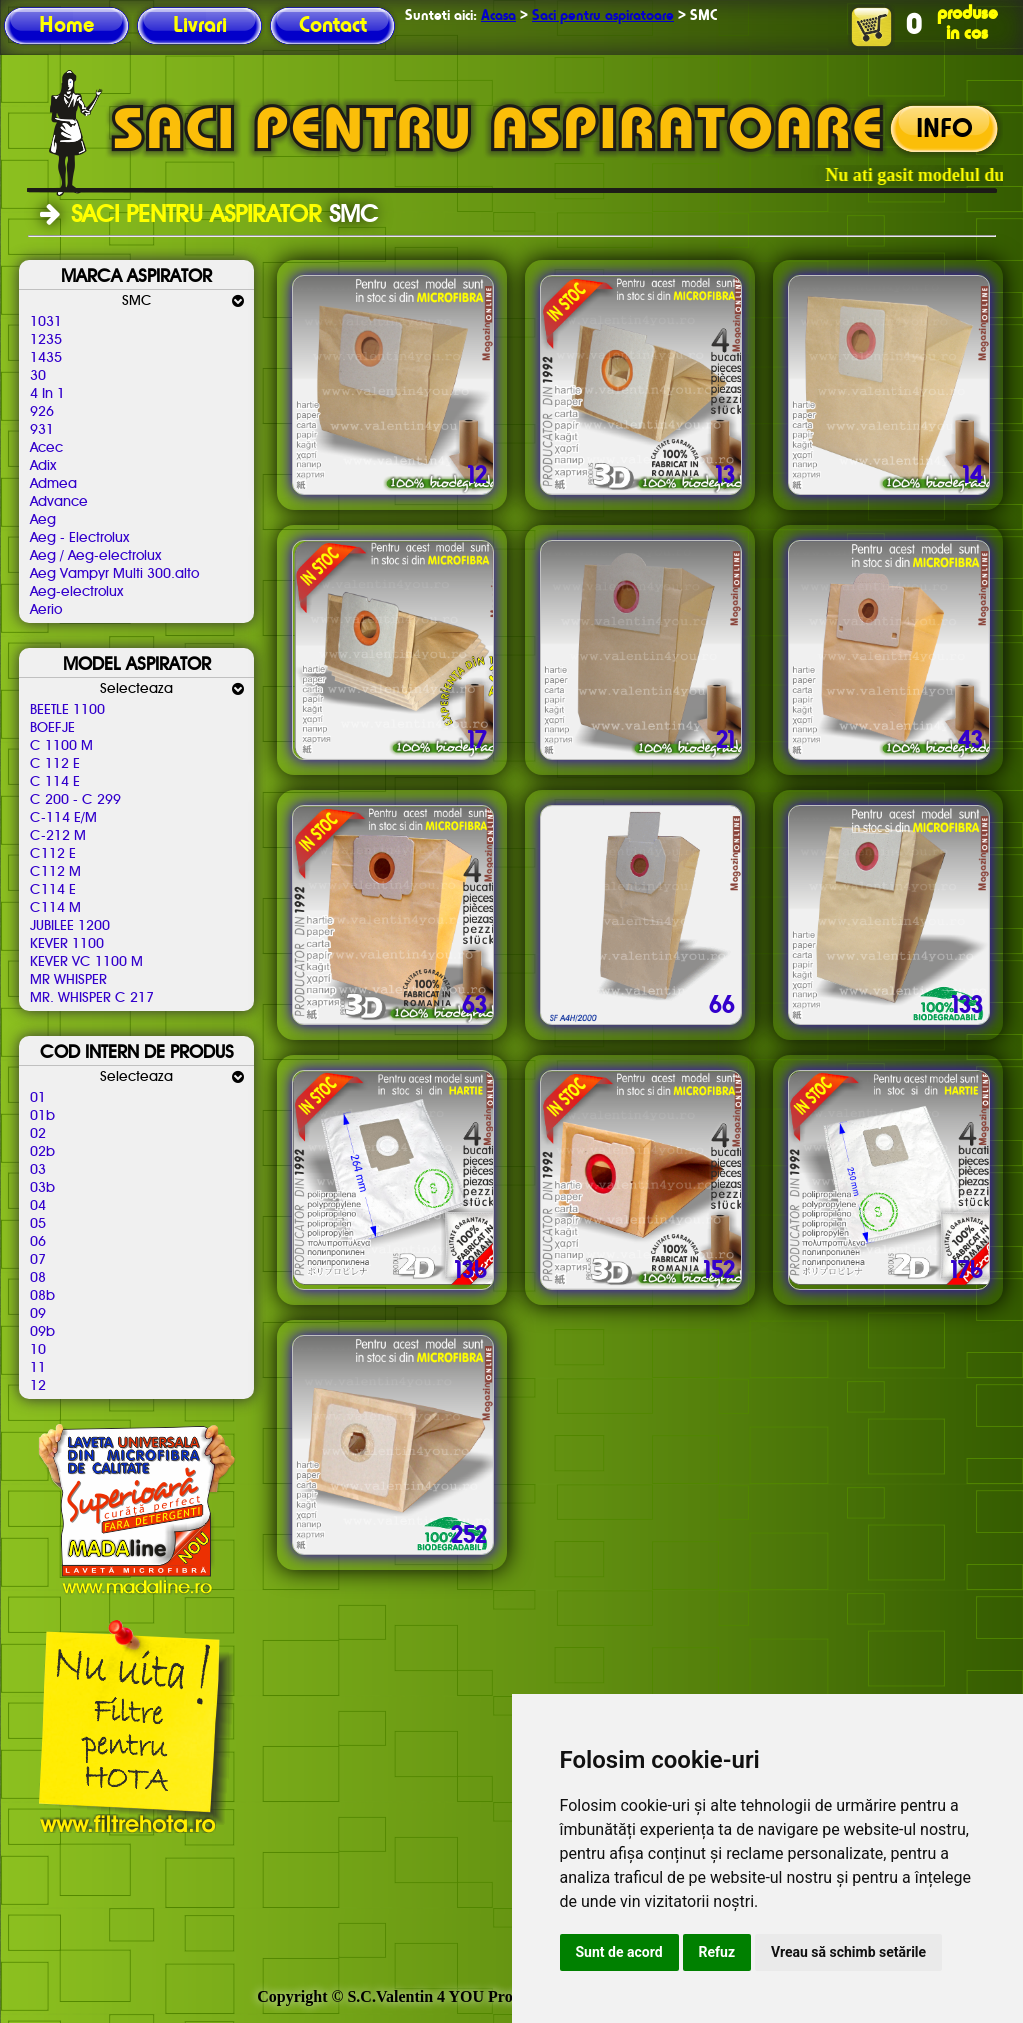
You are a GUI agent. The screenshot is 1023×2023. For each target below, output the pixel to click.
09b (42, 1332)
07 (38, 1260)
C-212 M (58, 836)
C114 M (55, 908)
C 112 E (55, 764)
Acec (46, 448)
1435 (46, 358)
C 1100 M (61, 746)
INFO (944, 130)
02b (42, 1152)
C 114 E (55, 782)
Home (66, 26)
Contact (333, 26)
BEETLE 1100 (67, 710)
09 (38, 1314)
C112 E (53, 854)
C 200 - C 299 (75, 800)
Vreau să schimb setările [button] (848, 1952)
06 (38, 1242)
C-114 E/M (63, 818)
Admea (53, 484)
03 (38, 1170)
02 (38, 1134)
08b (42, 1296)
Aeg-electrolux (76, 592)
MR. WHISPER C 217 (92, 998)
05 (38, 1224)
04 (38, 1206)
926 (42, 412)
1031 (46, 322)
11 (38, 1368)
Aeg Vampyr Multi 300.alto (114, 574)
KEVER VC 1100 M (86, 962)
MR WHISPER (68, 980)
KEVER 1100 (67, 944)
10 (38, 1350)
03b (42, 1188)
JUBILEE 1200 (70, 926)
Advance (59, 502)
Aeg (43, 520)
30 (38, 376)
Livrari (200, 26)
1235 (46, 340)
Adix (43, 466)
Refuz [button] (717, 1952)
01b (42, 1116)
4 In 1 (47, 394)
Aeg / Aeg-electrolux (95, 556)
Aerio (46, 610)
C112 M (55, 872)
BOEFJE (52, 728)
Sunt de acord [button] (619, 1952)
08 (38, 1278)
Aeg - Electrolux (79, 538)
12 (38, 1386)
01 (38, 1098)
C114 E (53, 890)
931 (42, 430)
